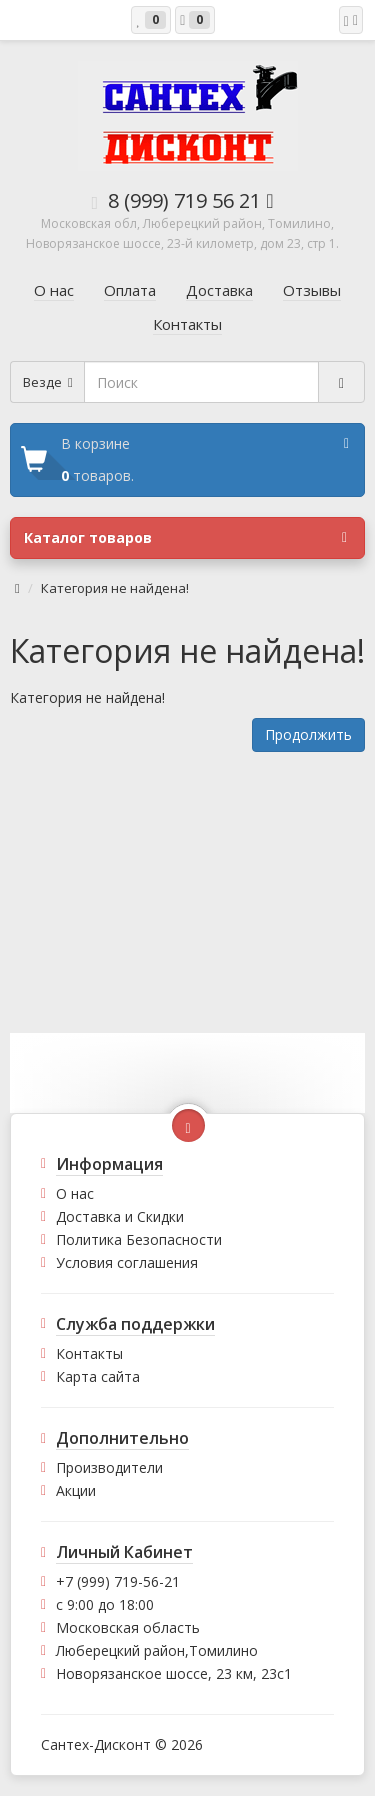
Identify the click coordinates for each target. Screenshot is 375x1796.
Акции (76, 1490)
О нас (75, 1193)
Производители (109, 1467)
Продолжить (308, 734)
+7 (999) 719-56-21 (118, 1581)
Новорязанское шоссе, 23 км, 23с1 (174, 1673)
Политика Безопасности (139, 1239)
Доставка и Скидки (120, 1216)
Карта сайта (98, 1376)
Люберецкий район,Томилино (157, 1650)
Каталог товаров (185, 538)
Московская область (128, 1627)
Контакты (89, 1353)
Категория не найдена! (115, 588)
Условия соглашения (127, 1262)
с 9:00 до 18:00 (105, 1604)
